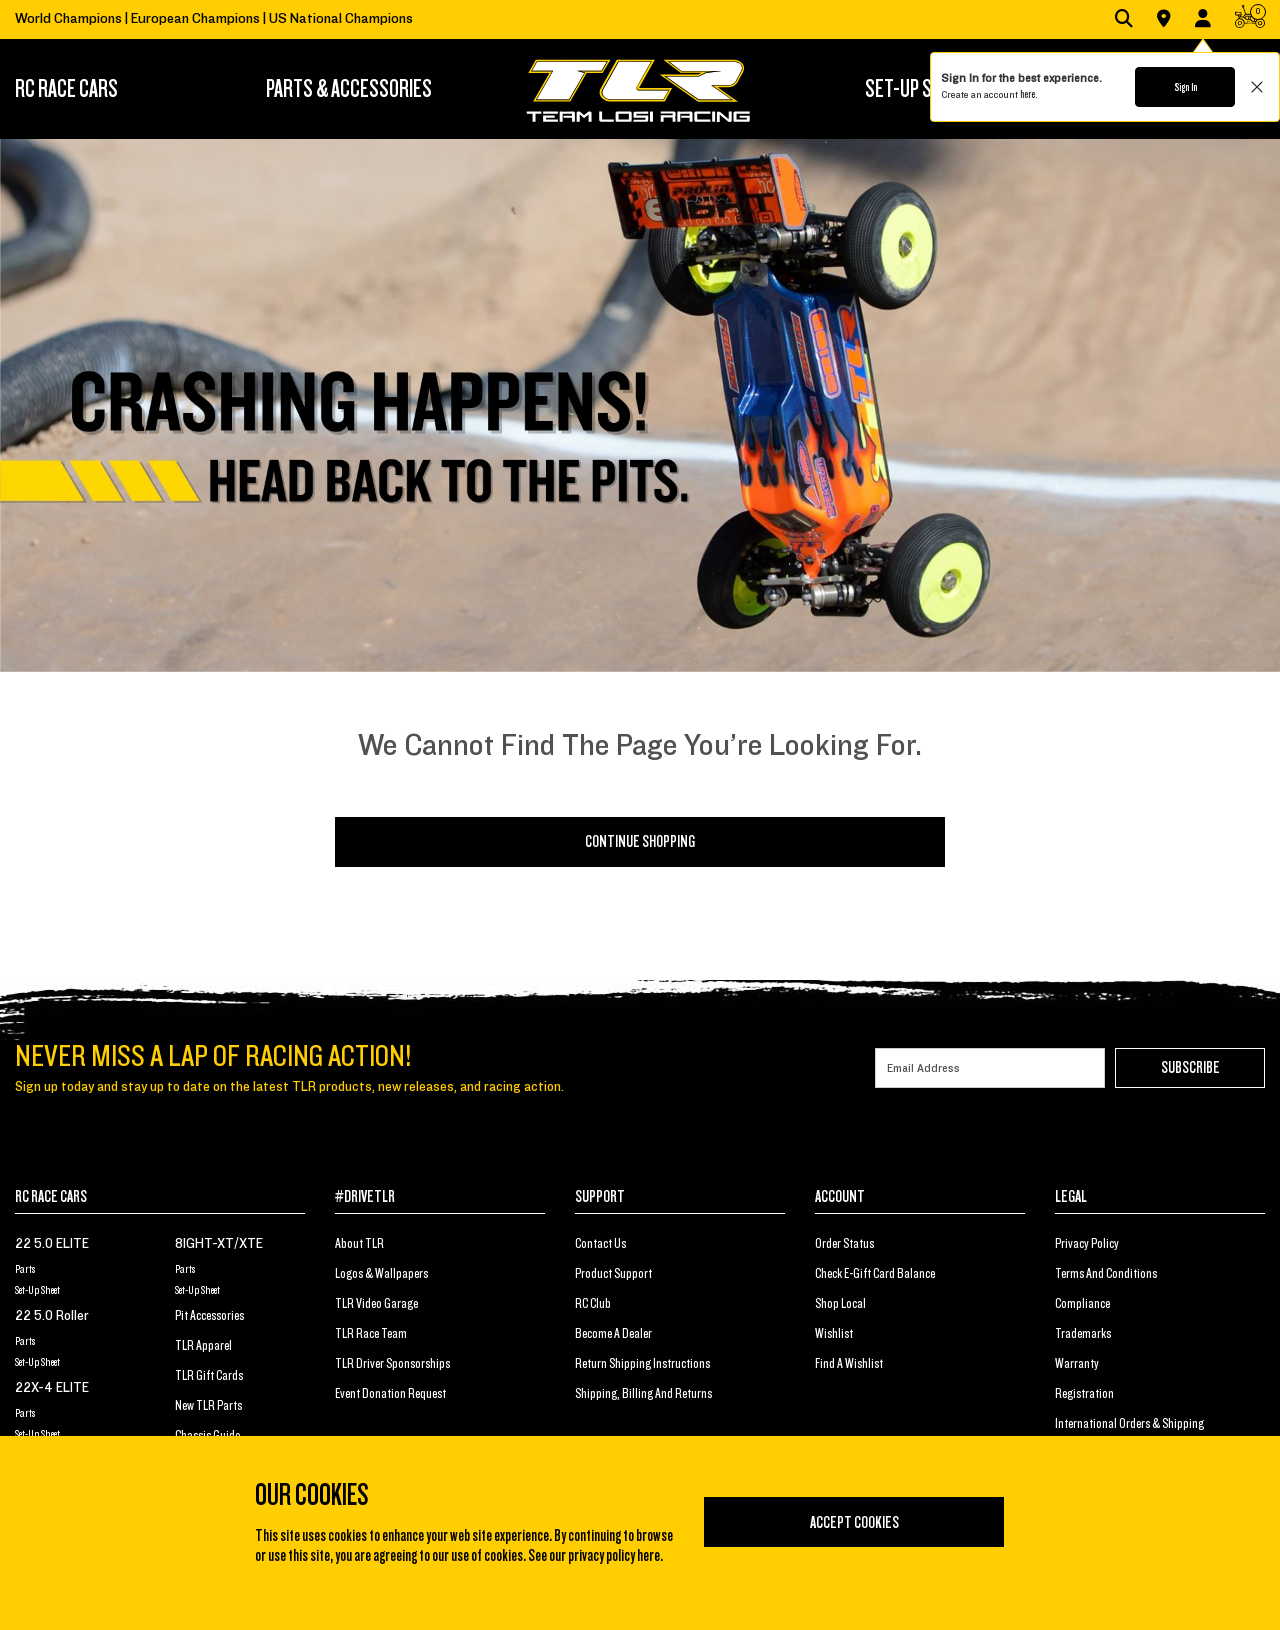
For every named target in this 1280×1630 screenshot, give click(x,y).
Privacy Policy (1087, 1244)
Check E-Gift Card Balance (875, 1274)
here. (1028, 94)
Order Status (844, 1244)
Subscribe (1190, 1068)
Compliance (1082, 1304)
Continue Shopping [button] (640, 842)
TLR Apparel (203, 1346)
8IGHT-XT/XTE (219, 1244)
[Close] (1029, 1463)
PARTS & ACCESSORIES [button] (349, 89)
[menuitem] (95, 89)
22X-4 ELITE (52, 1388)
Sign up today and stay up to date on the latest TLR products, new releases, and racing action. (289, 1087)
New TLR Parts (208, 1406)
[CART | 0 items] (1250, 20)
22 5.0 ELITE (52, 1244)
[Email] (990, 1068)
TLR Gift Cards (209, 1376)
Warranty (1077, 1364)
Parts (25, 1269)
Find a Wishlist (849, 1364)
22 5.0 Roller (52, 1316)
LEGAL (1071, 1197)
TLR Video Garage (376, 1304)
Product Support (613, 1274)
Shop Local (840, 1304)
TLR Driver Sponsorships (392, 1364)
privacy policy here (614, 1556)
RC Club (593, 1304)
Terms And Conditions (1106, 1274)
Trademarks (1083, 1334)
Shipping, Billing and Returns (643, 1394)
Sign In (1185, 87)
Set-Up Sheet (37, 1290)
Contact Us (600, 1244)
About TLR (359, 1244)
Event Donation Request (390, 1394)
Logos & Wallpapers (381, 1274)
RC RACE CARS (51, 1197)
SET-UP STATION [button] (924, 89)
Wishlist (834, 1334)
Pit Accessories (209, 1316)
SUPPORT (600, 1197)
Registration (1084, 1394)
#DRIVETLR (365, 1197)
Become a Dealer (613, 1334)
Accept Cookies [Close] (854, 1523)
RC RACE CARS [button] (66, 89)
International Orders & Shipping (1129, 1424)
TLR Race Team (371, 1334)
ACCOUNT (840, 1197)
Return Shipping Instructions (642, 1364)
